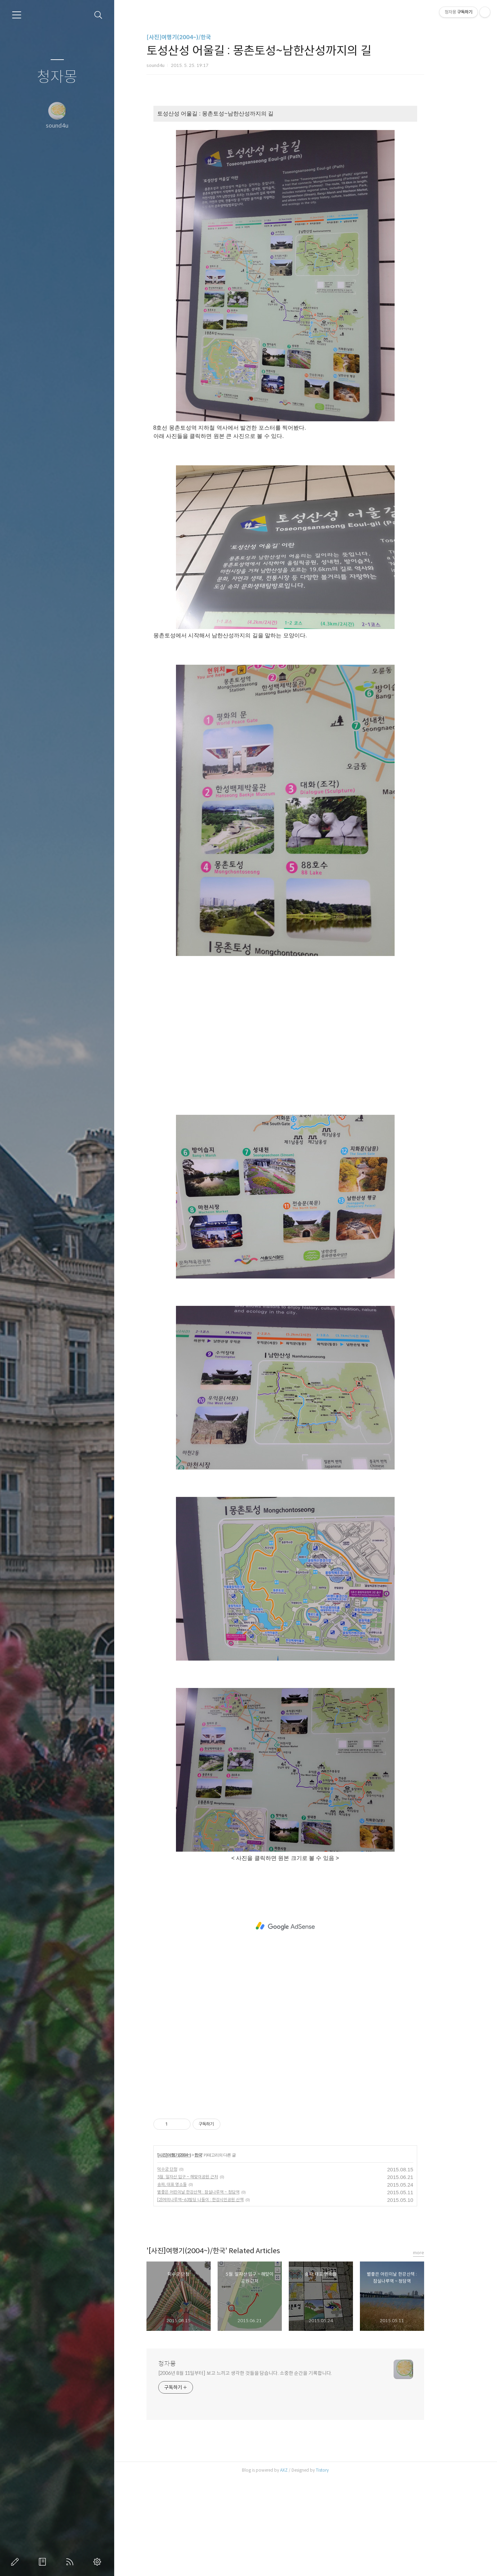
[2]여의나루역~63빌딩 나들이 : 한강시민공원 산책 (221, 2199)
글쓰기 (16, 2562)
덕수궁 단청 (188, 2169)
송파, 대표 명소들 (192, 2184)
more (439, 2253)
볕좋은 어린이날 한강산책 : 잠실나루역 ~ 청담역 (219, 2192)
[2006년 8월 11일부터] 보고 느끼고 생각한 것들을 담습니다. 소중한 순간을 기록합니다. (266, 2373)
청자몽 (57, 77)
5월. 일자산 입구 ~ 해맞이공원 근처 (208, 2176)
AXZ (304, 2470)
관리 (98, 2562)
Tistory (342, 2470)
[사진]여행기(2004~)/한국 (199, 37)
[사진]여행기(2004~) (194, 2155)
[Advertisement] (305, 1038)
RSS (71, 2562)
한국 (218, 2155)
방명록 (43, 2562)
